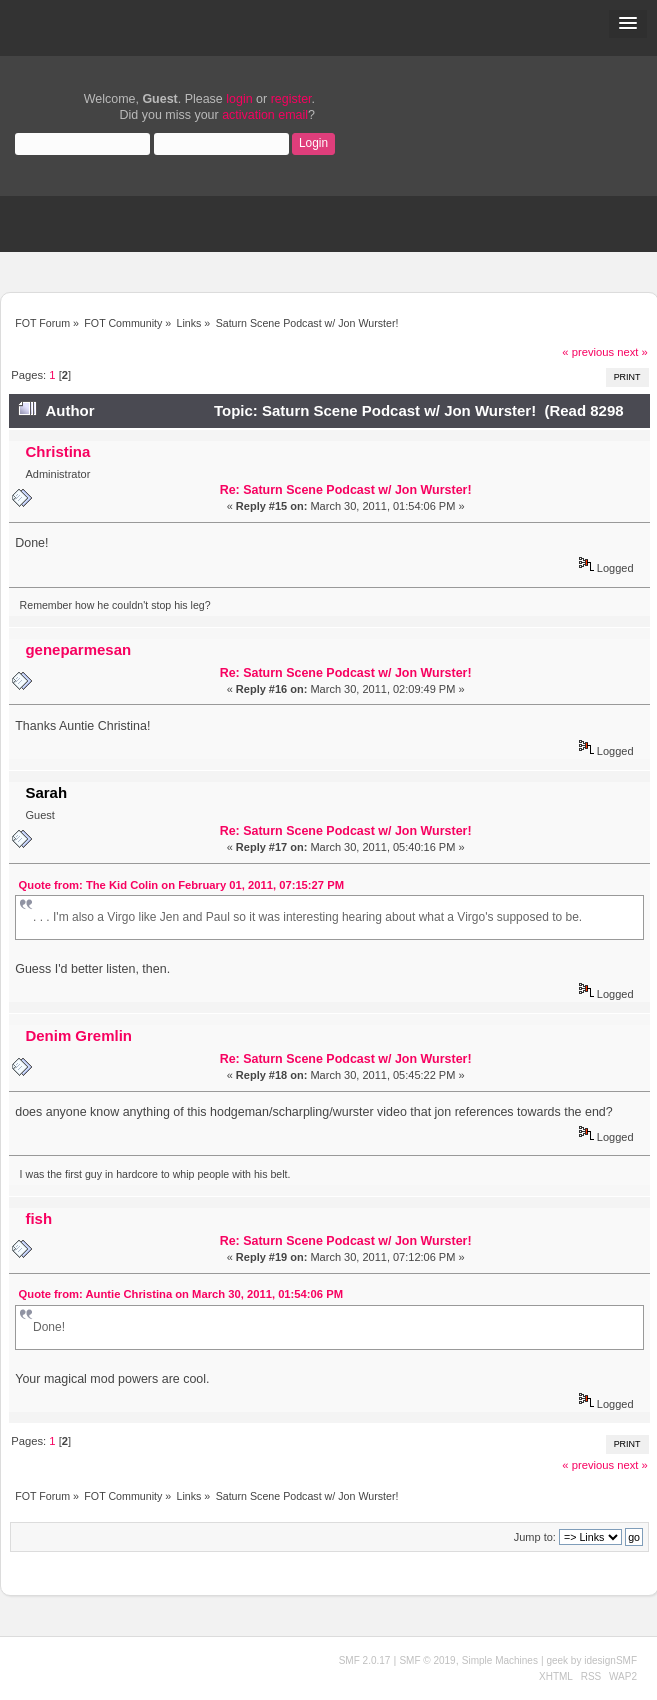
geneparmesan (78, 649)
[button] (628, 24)
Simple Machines (500, 1660)
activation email (265, 115)
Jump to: (535, 1537)
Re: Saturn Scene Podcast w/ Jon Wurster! (346, 490)
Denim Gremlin (78, 1035)
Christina (57, 451)
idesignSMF (610, 1660)
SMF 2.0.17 (365, 1660)
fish (38, 1218)
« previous (588, 352)
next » (632, 352)
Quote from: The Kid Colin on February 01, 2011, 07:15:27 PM (181, 885)
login (239, 99)
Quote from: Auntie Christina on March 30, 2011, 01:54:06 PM (181, 1294)
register (291, 99)
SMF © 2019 (427, 1660)
